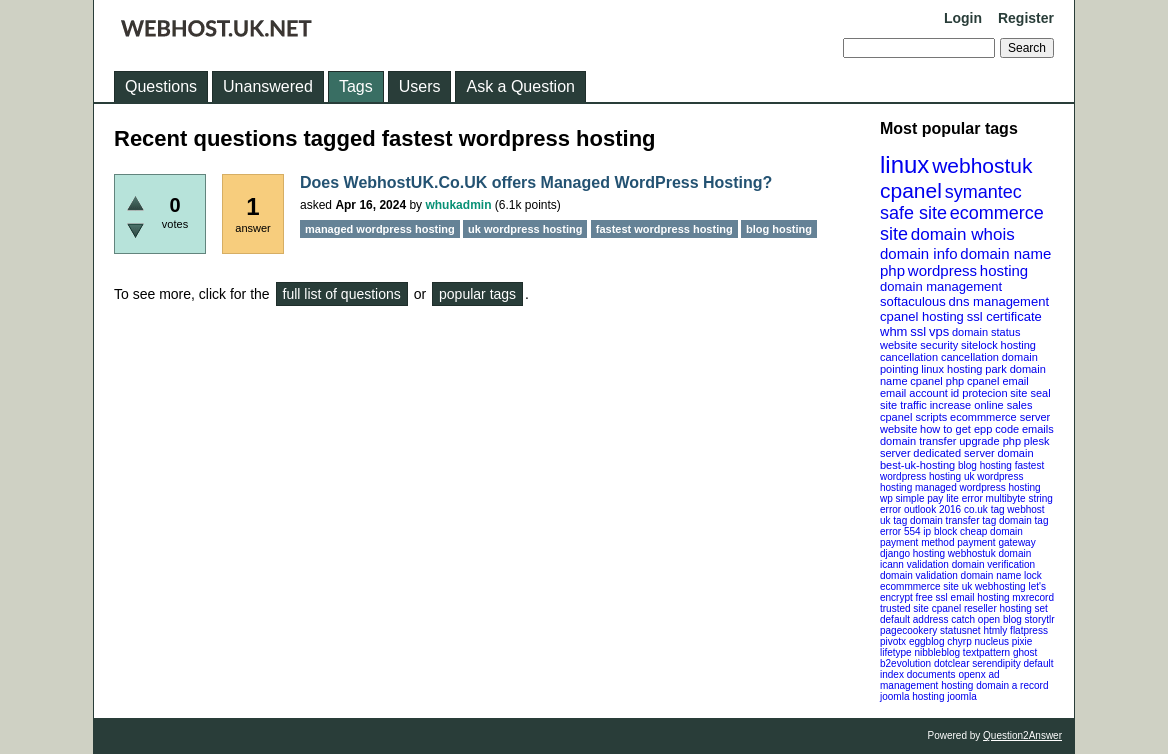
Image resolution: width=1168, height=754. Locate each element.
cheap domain (991, 531)
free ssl (932, 597)
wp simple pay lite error (931, 498)
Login (963, 18)
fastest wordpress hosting (664, 229)
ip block (940, 531)
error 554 (900, 531)
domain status (986, 332)
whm (893, 331)
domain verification (993, 564)
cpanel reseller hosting (982, 608)
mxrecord (1033, 597)
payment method (917, 542)
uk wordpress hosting (525, 229)
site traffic (903, 405)
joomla (961, 696)
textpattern (986, 652)
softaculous (913, 301)
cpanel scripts (913, 417)
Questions (161, 86)
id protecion (979, 393)
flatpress (1029, 630)
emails (1038, 429)
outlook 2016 (932, 509)
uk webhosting (994, 586)
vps (939, 331)
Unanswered (268, 86)
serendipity (996, 663)
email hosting (980, 597)
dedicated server (953, 453)
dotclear (952, 663)
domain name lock (1001, 575)
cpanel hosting (922, 316)
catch (963, 619)
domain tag (1023, 520)
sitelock (979, 345)
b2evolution (905, 663)
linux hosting (951, 369)
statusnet (960, 630)
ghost (1025, 652)
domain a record (1012, 685)
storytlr (1040, 619)
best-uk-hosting (917, 465)
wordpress (942, 270)
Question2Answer (1022, 735)
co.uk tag (984, 509)
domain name (1005, 253)
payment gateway (996, 542)
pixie (1022, 641)
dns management (999, 301)
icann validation (914, 564)
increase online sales (981, 405)
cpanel (911, 190)
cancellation (970, 357)
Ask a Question (520, 86)
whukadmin (458, 205)
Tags (356, 86)
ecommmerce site (919, 586)
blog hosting (985, 465)
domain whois (963, 234)
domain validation (919, 575)
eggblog (927, 641)
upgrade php (990, 441)
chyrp (959, 641)
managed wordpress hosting (978, 487)
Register (1026, 18)
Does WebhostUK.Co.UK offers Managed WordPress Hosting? (536, 182)
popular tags (477, 294)
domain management (941, 286)
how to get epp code (969, 429)
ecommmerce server (1000, 417)
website (898, 429)
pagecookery (908, 630)
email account (914, 393)
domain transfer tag (953, 520)
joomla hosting (912, 696)
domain (1015, 453)
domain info (919, 253)
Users (420, 86)
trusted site (904, 608)
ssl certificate (1004, 316)
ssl (918, 331)
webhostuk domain (989, 553)
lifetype (896, 652)
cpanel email (998, 381)
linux (904, 164)
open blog (1000, 619)
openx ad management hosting (940, 680)
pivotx (893, 641)
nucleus (992, 641)
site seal (1030, 393)
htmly (995, 630)
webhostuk (982, 165)
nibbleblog (937, 652)
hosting (1004, 270)
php (892, 270)
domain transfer (918, 441)
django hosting (912, 553)
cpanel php (937, 381)
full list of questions (342, 294)
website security (919, 345)
